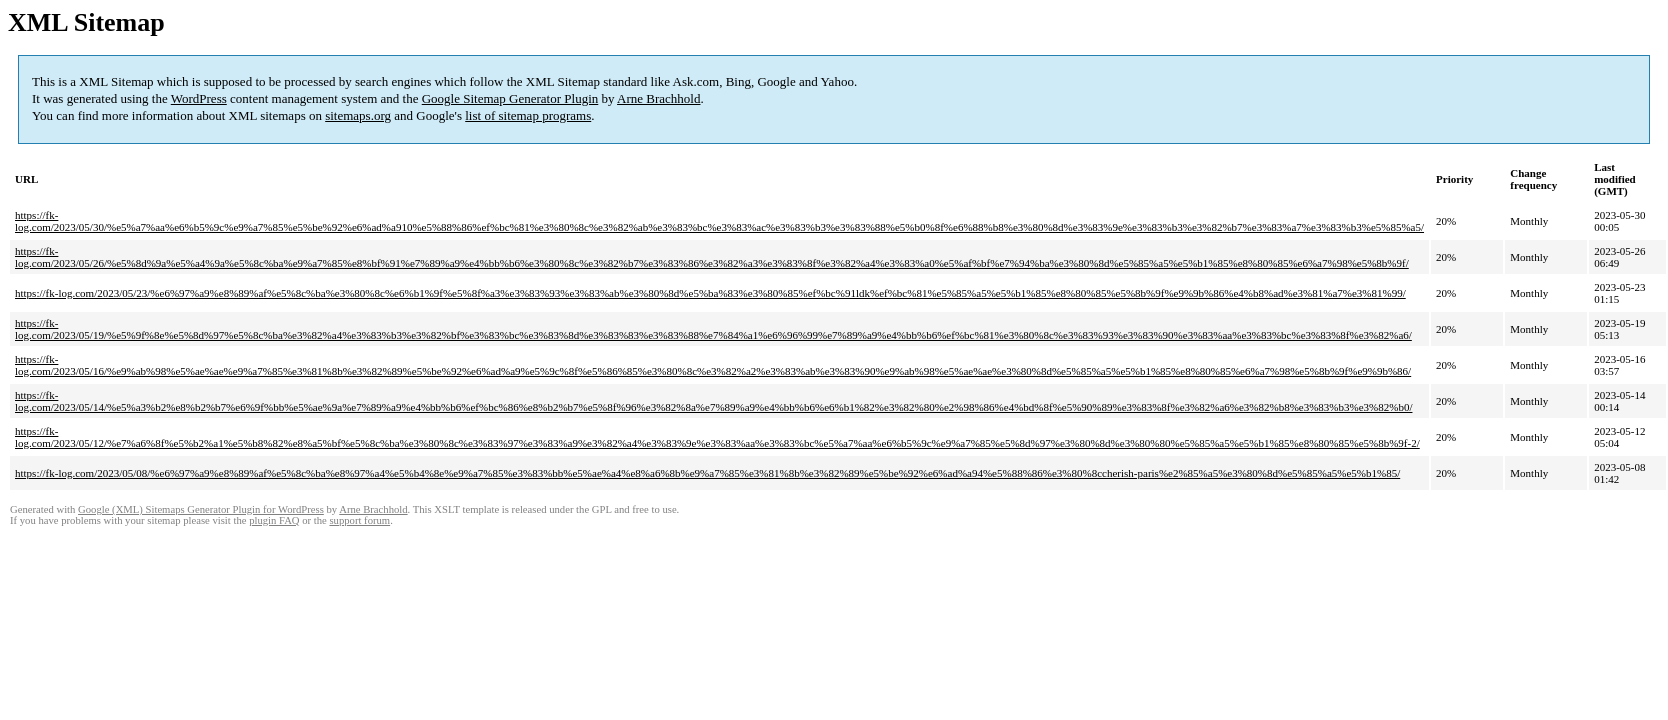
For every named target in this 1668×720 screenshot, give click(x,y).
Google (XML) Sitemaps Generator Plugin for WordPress (201, 509)
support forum (359, 520)
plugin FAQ (274, 520)
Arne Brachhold (658, 98)
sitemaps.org (358, 115)
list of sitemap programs (528, 115)
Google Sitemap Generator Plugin (510, 98)
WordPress (199, 98)
